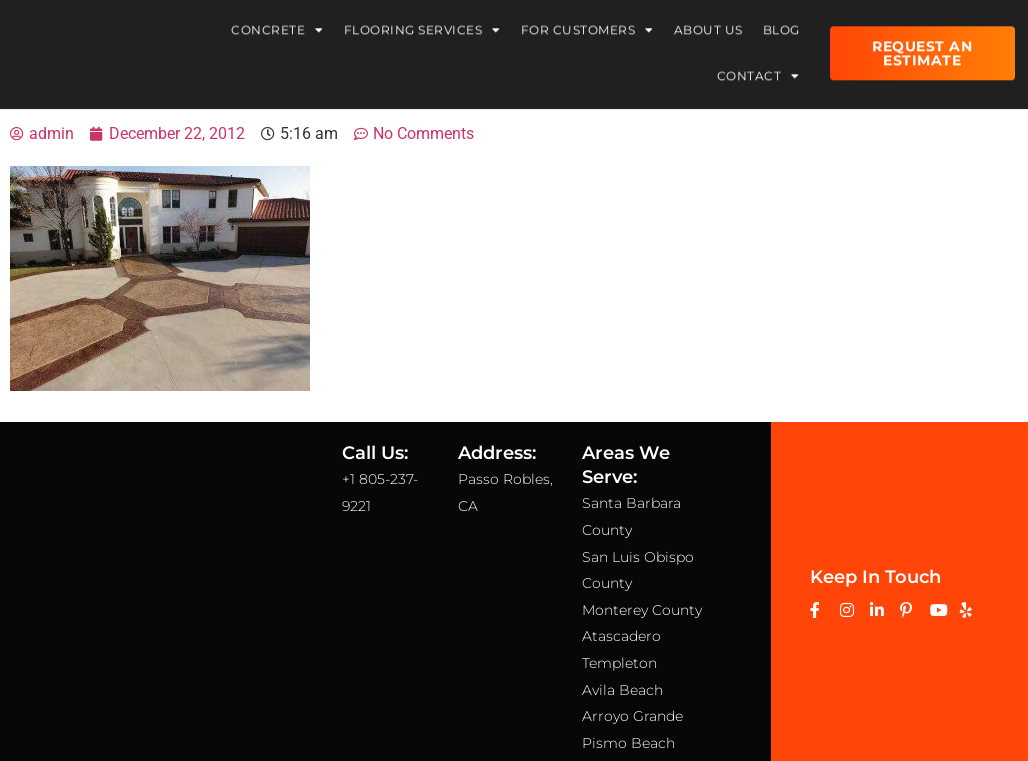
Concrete (277, 24)
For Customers (587, 24)
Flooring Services (422, 24)
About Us (708, 23)
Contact (758, 70)
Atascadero (621, 636)
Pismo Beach (628, 743)
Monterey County (642, 610)
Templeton (619, 663)
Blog (781, 23)
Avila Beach (622, 690)
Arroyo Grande (632, 716)
